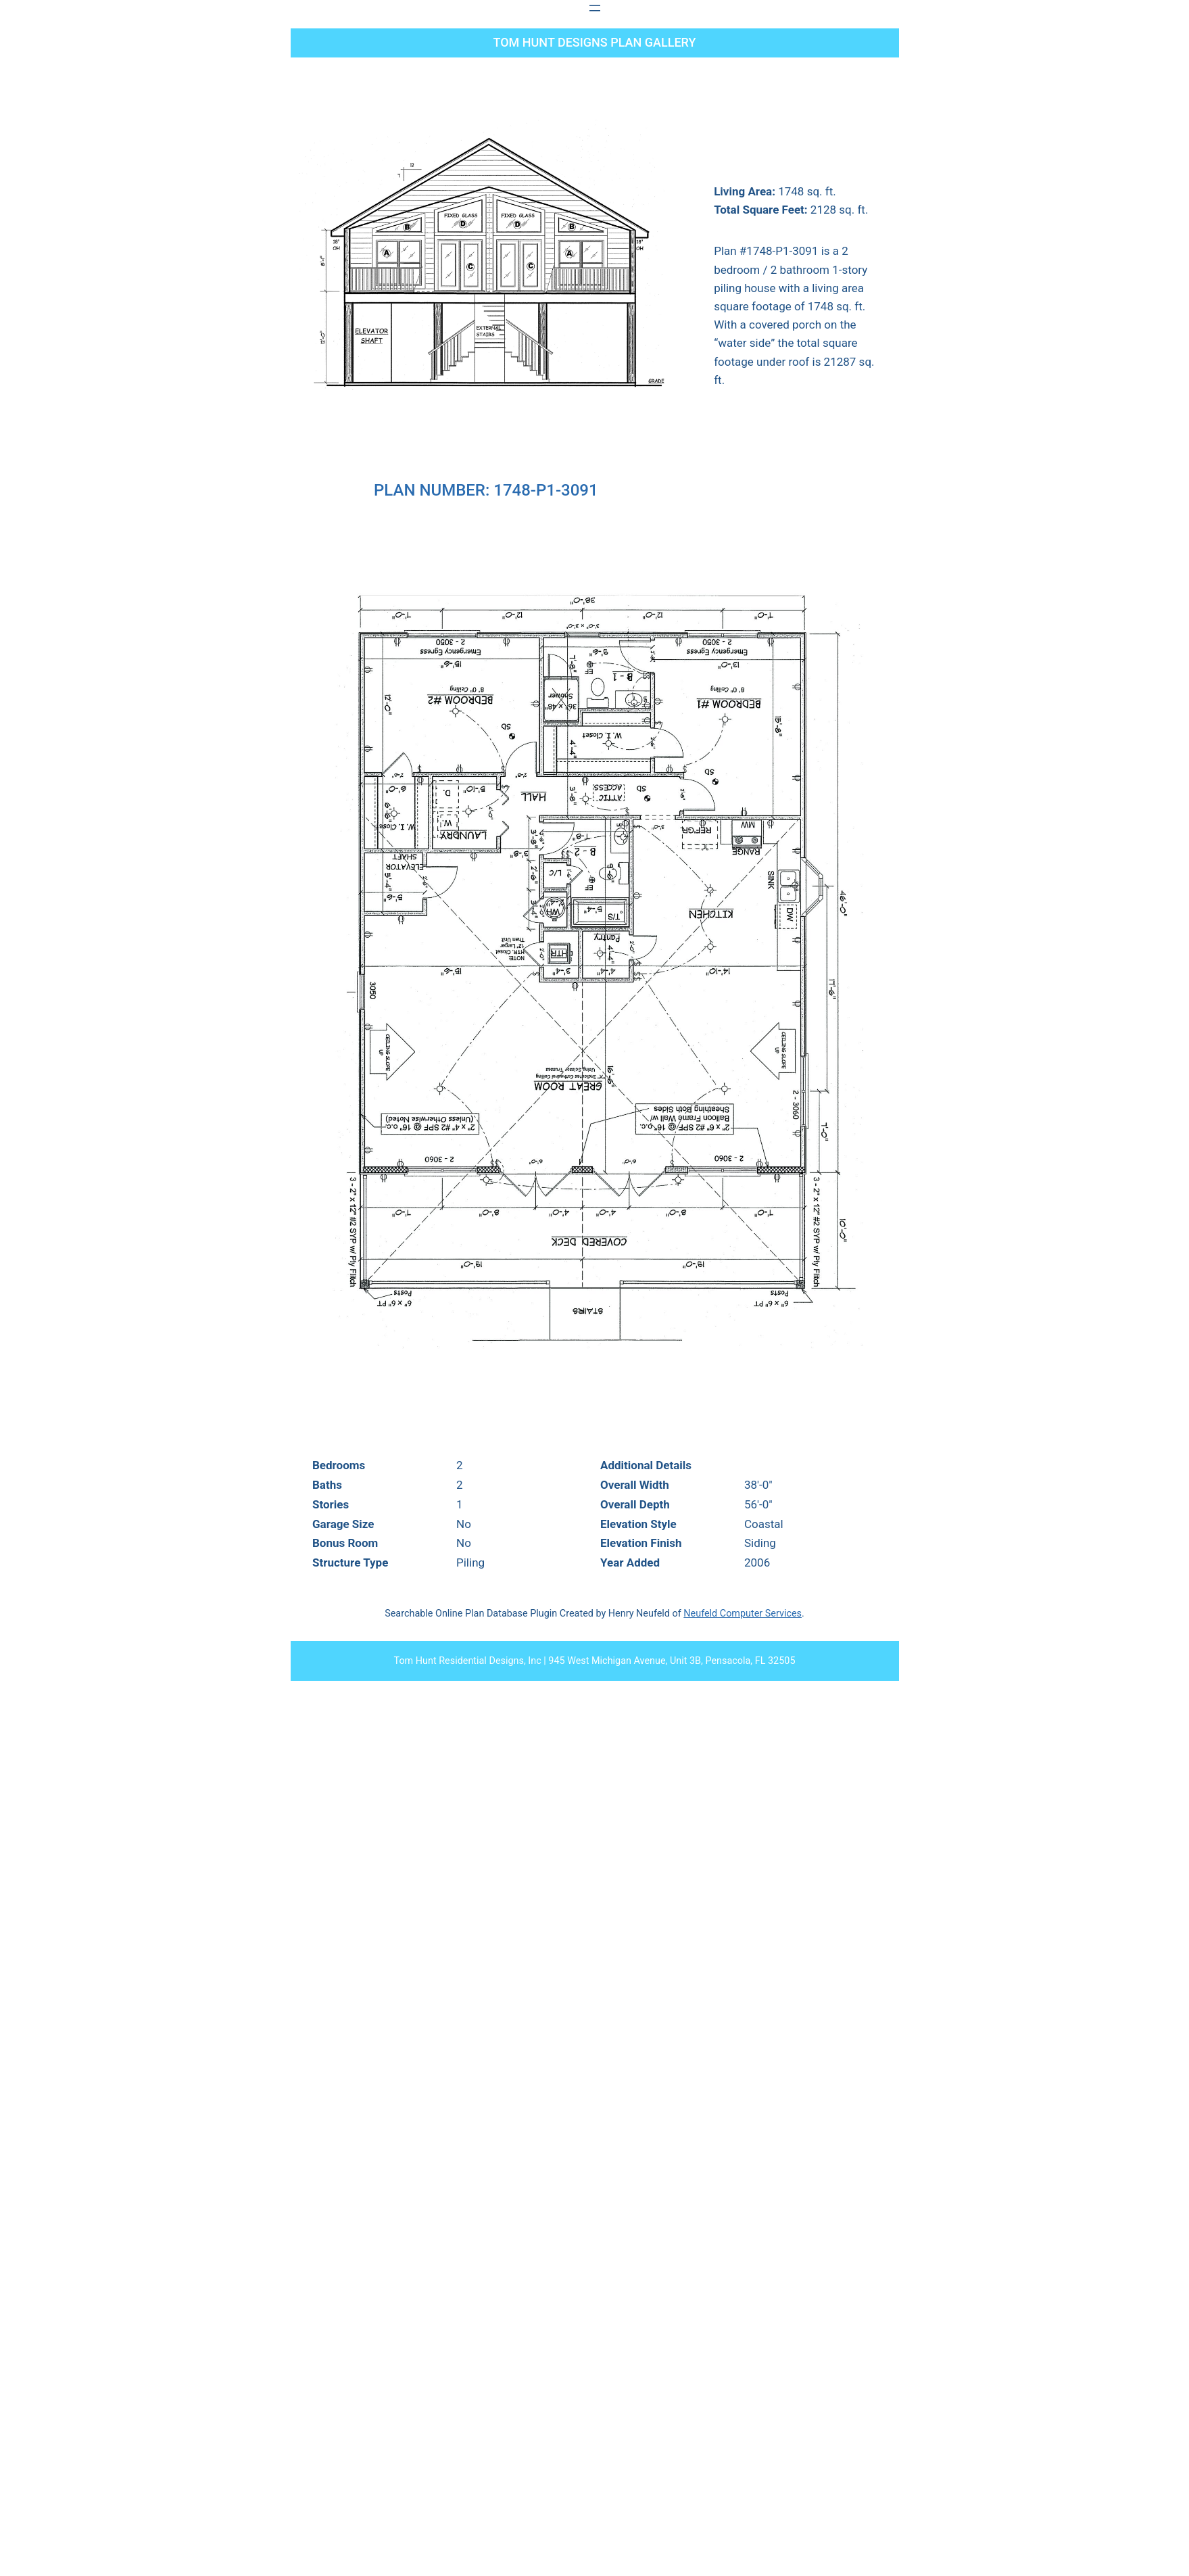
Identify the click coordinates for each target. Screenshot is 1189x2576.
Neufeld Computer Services (742, 1613)
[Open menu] (595, 8)
